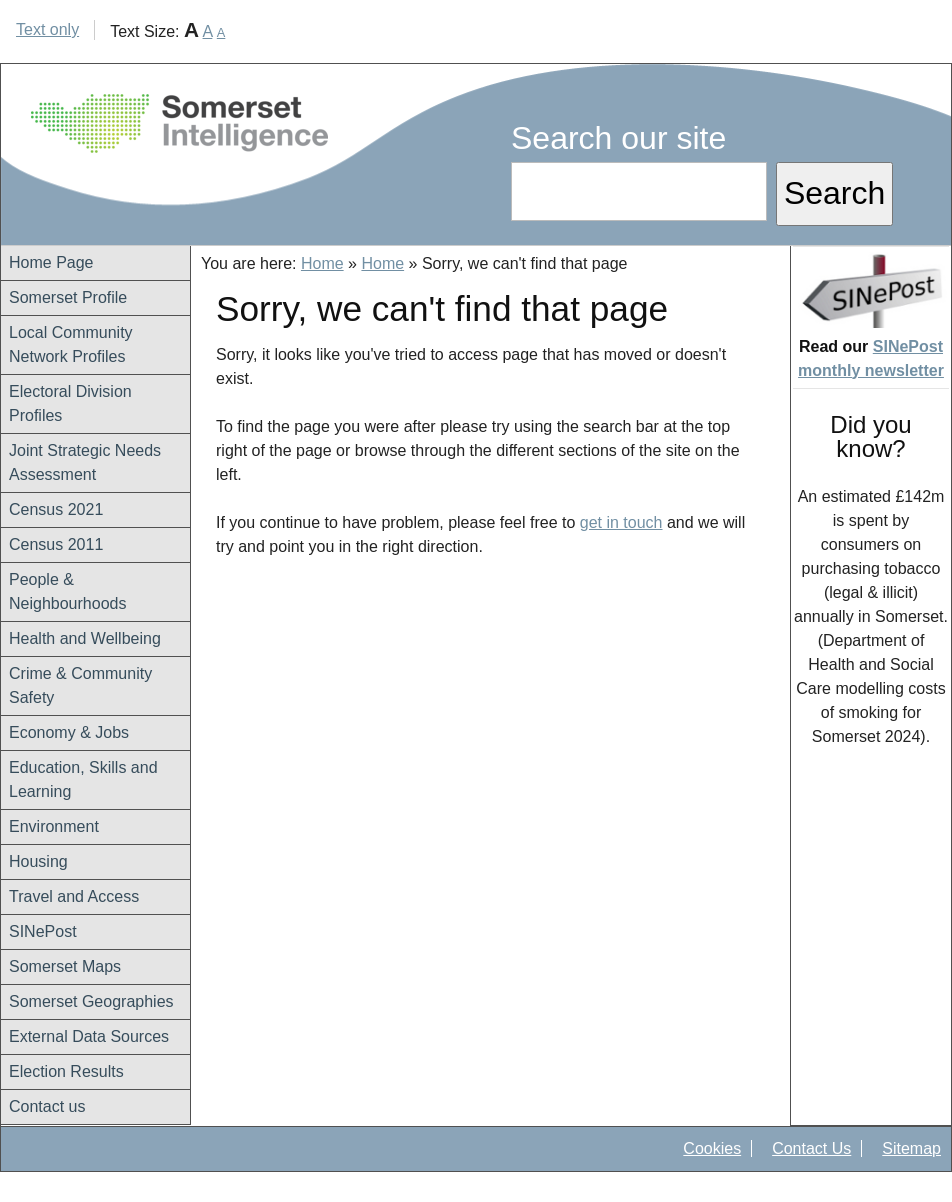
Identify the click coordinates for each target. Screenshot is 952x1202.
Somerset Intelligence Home (179, 123)
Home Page (51, 262)
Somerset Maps (65, 966)
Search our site (618, 138)
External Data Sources (89, 1036)
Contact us (47, 1106)
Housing (38, 861)
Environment (54, 826)
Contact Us (811, 1148)
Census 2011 (56, 544)
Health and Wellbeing (85, 638)
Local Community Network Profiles (71, 344)
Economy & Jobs (69, 732)
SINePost (43, 931)
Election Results (66, 1071)
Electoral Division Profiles (70, 403)
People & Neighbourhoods (67, 591)
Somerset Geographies (91, 1001)
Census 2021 (56, 509)
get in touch (621, 522)
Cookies (712, 1148)
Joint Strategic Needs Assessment (85, 462)
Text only (47, 29)
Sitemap (911, 1148)
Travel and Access (74, 896)
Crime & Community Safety (80, 685)
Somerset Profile (68, 297)
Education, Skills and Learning (83, 779)
